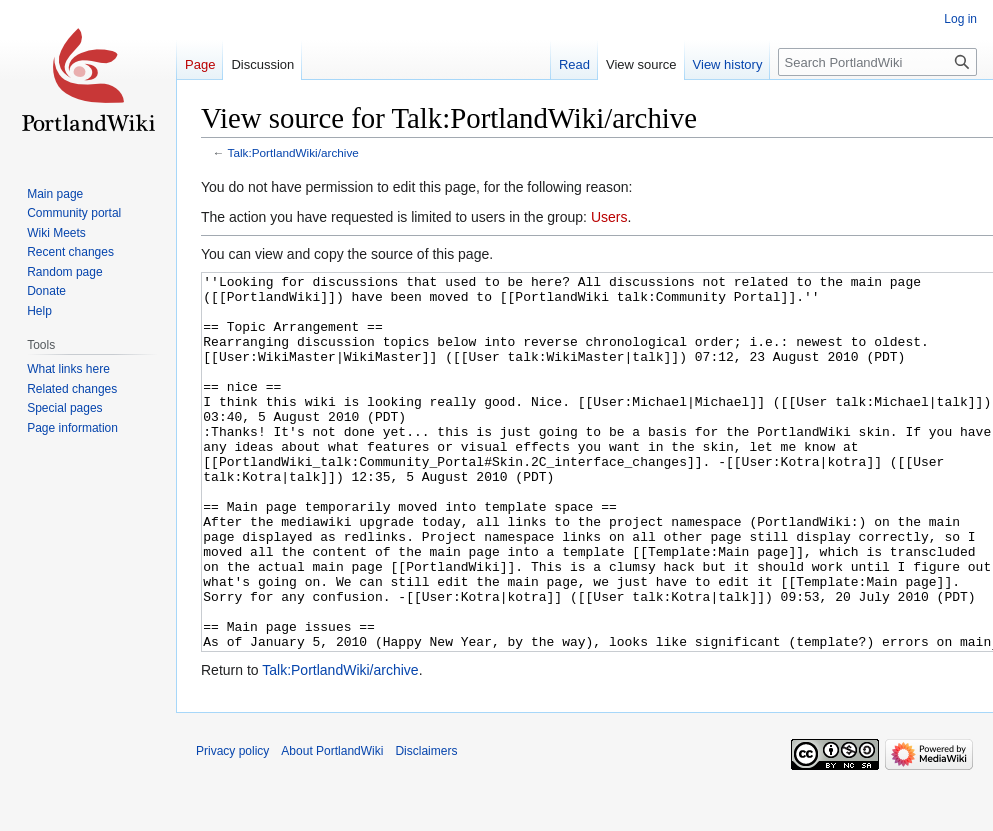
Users (609, 217)
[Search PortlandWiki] (877, 62)
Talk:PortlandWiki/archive (293, 152)
